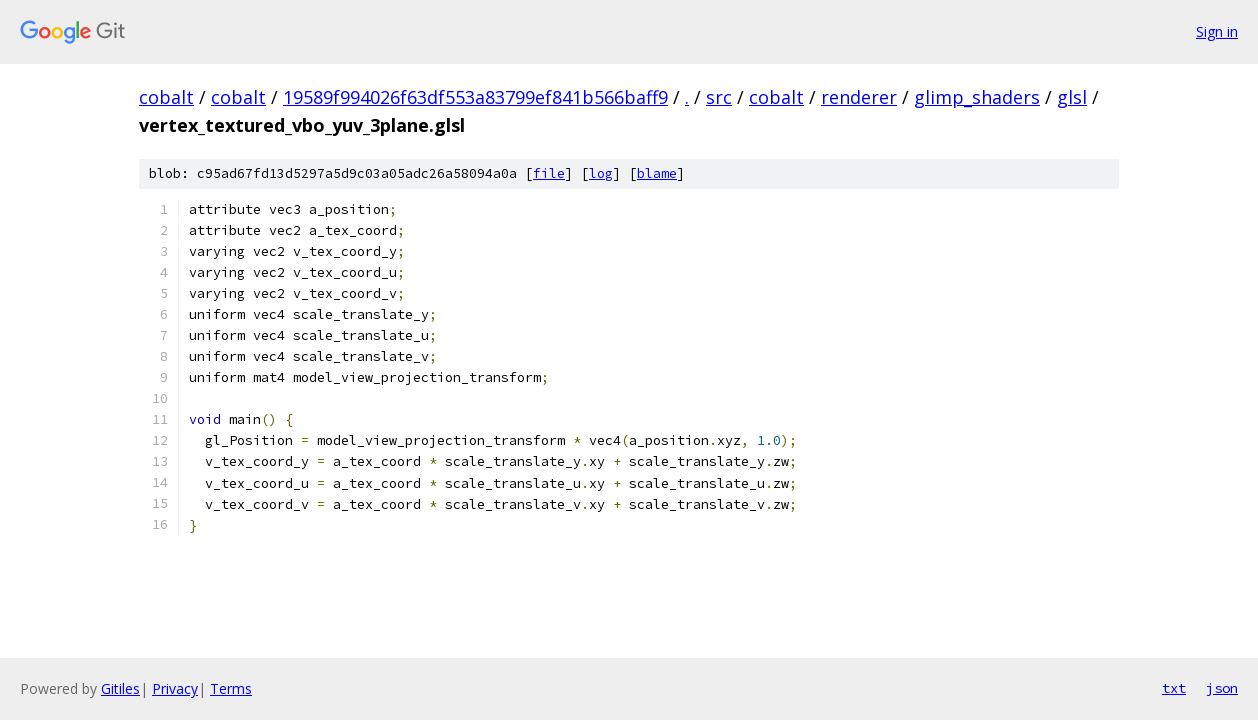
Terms (231, 688)
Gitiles (120, 688)
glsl (1072, 97)
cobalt (166, 97)
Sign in (1217, 31)
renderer (859, 97)
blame (657, 173)
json (1222, 688)
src (719, 97)
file (549, 173)
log (601, 173)
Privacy (175, 688)
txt (1174, 688)
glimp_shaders (977, 97)
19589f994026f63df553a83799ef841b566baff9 (475, 97)
